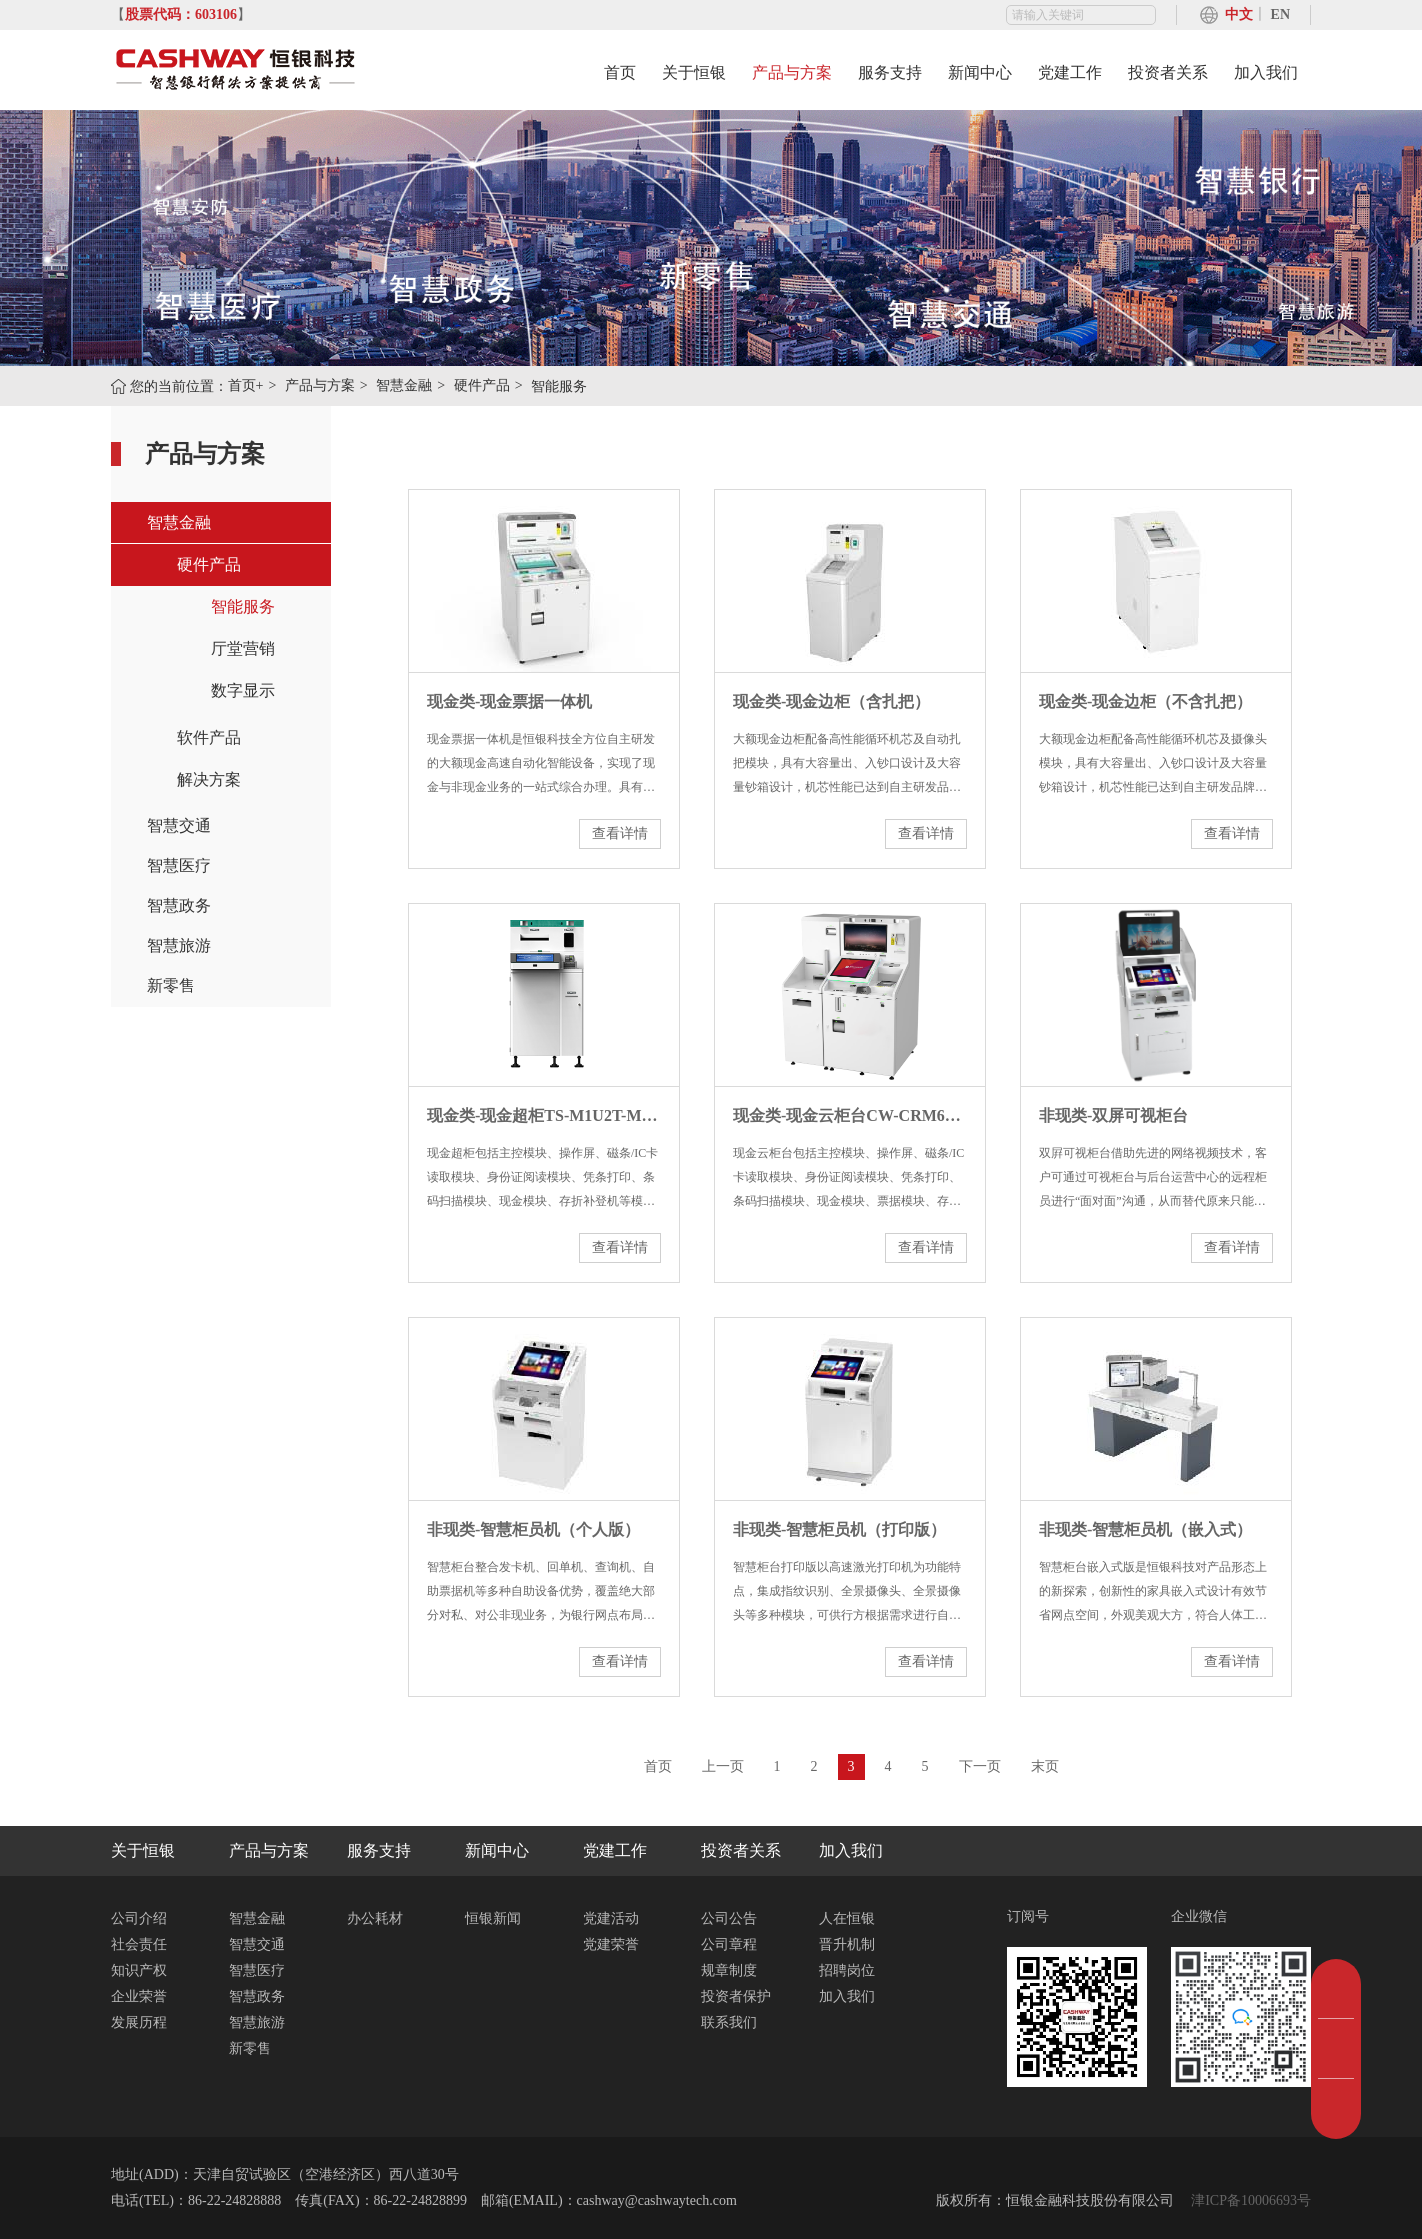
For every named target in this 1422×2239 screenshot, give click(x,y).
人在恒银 (847, 1918)
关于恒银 (694, 72)
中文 (1239, 14)
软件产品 (209, 737)
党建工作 (1070, 72)
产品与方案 (792, 72)
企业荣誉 (139, 1996)
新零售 (171, 985)
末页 (1045, 1766)
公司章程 (729, 1944)
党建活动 (611, 1918)
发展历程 (139, 2022)
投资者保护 (736, 1996)
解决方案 (209, 779)
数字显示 (243, 690)
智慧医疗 (179, 865)
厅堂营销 (243, 648)
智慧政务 (179, 905)
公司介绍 (139, 1918)
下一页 (980, 1766)
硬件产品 (482, 385)
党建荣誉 (611, 1944)
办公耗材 (375, 1918)
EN (1280, 14)
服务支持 (890, 72)
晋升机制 (847, 1944)
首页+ (246, 385)
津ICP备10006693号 (1249, 2200)
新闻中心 (980, 72)
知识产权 (139, 1970)
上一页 (723, 1766)
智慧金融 (404, 385)
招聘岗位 (847, 1970)
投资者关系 (1168, 72)
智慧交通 (179, 825)
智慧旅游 (179, 945)
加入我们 (1266, 72)
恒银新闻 (493, 1918)
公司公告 (729, 1918)
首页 (620, 72)
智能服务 (243, 606)
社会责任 (139, 1944)
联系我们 (729, 2022)
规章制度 (729, 1970)
